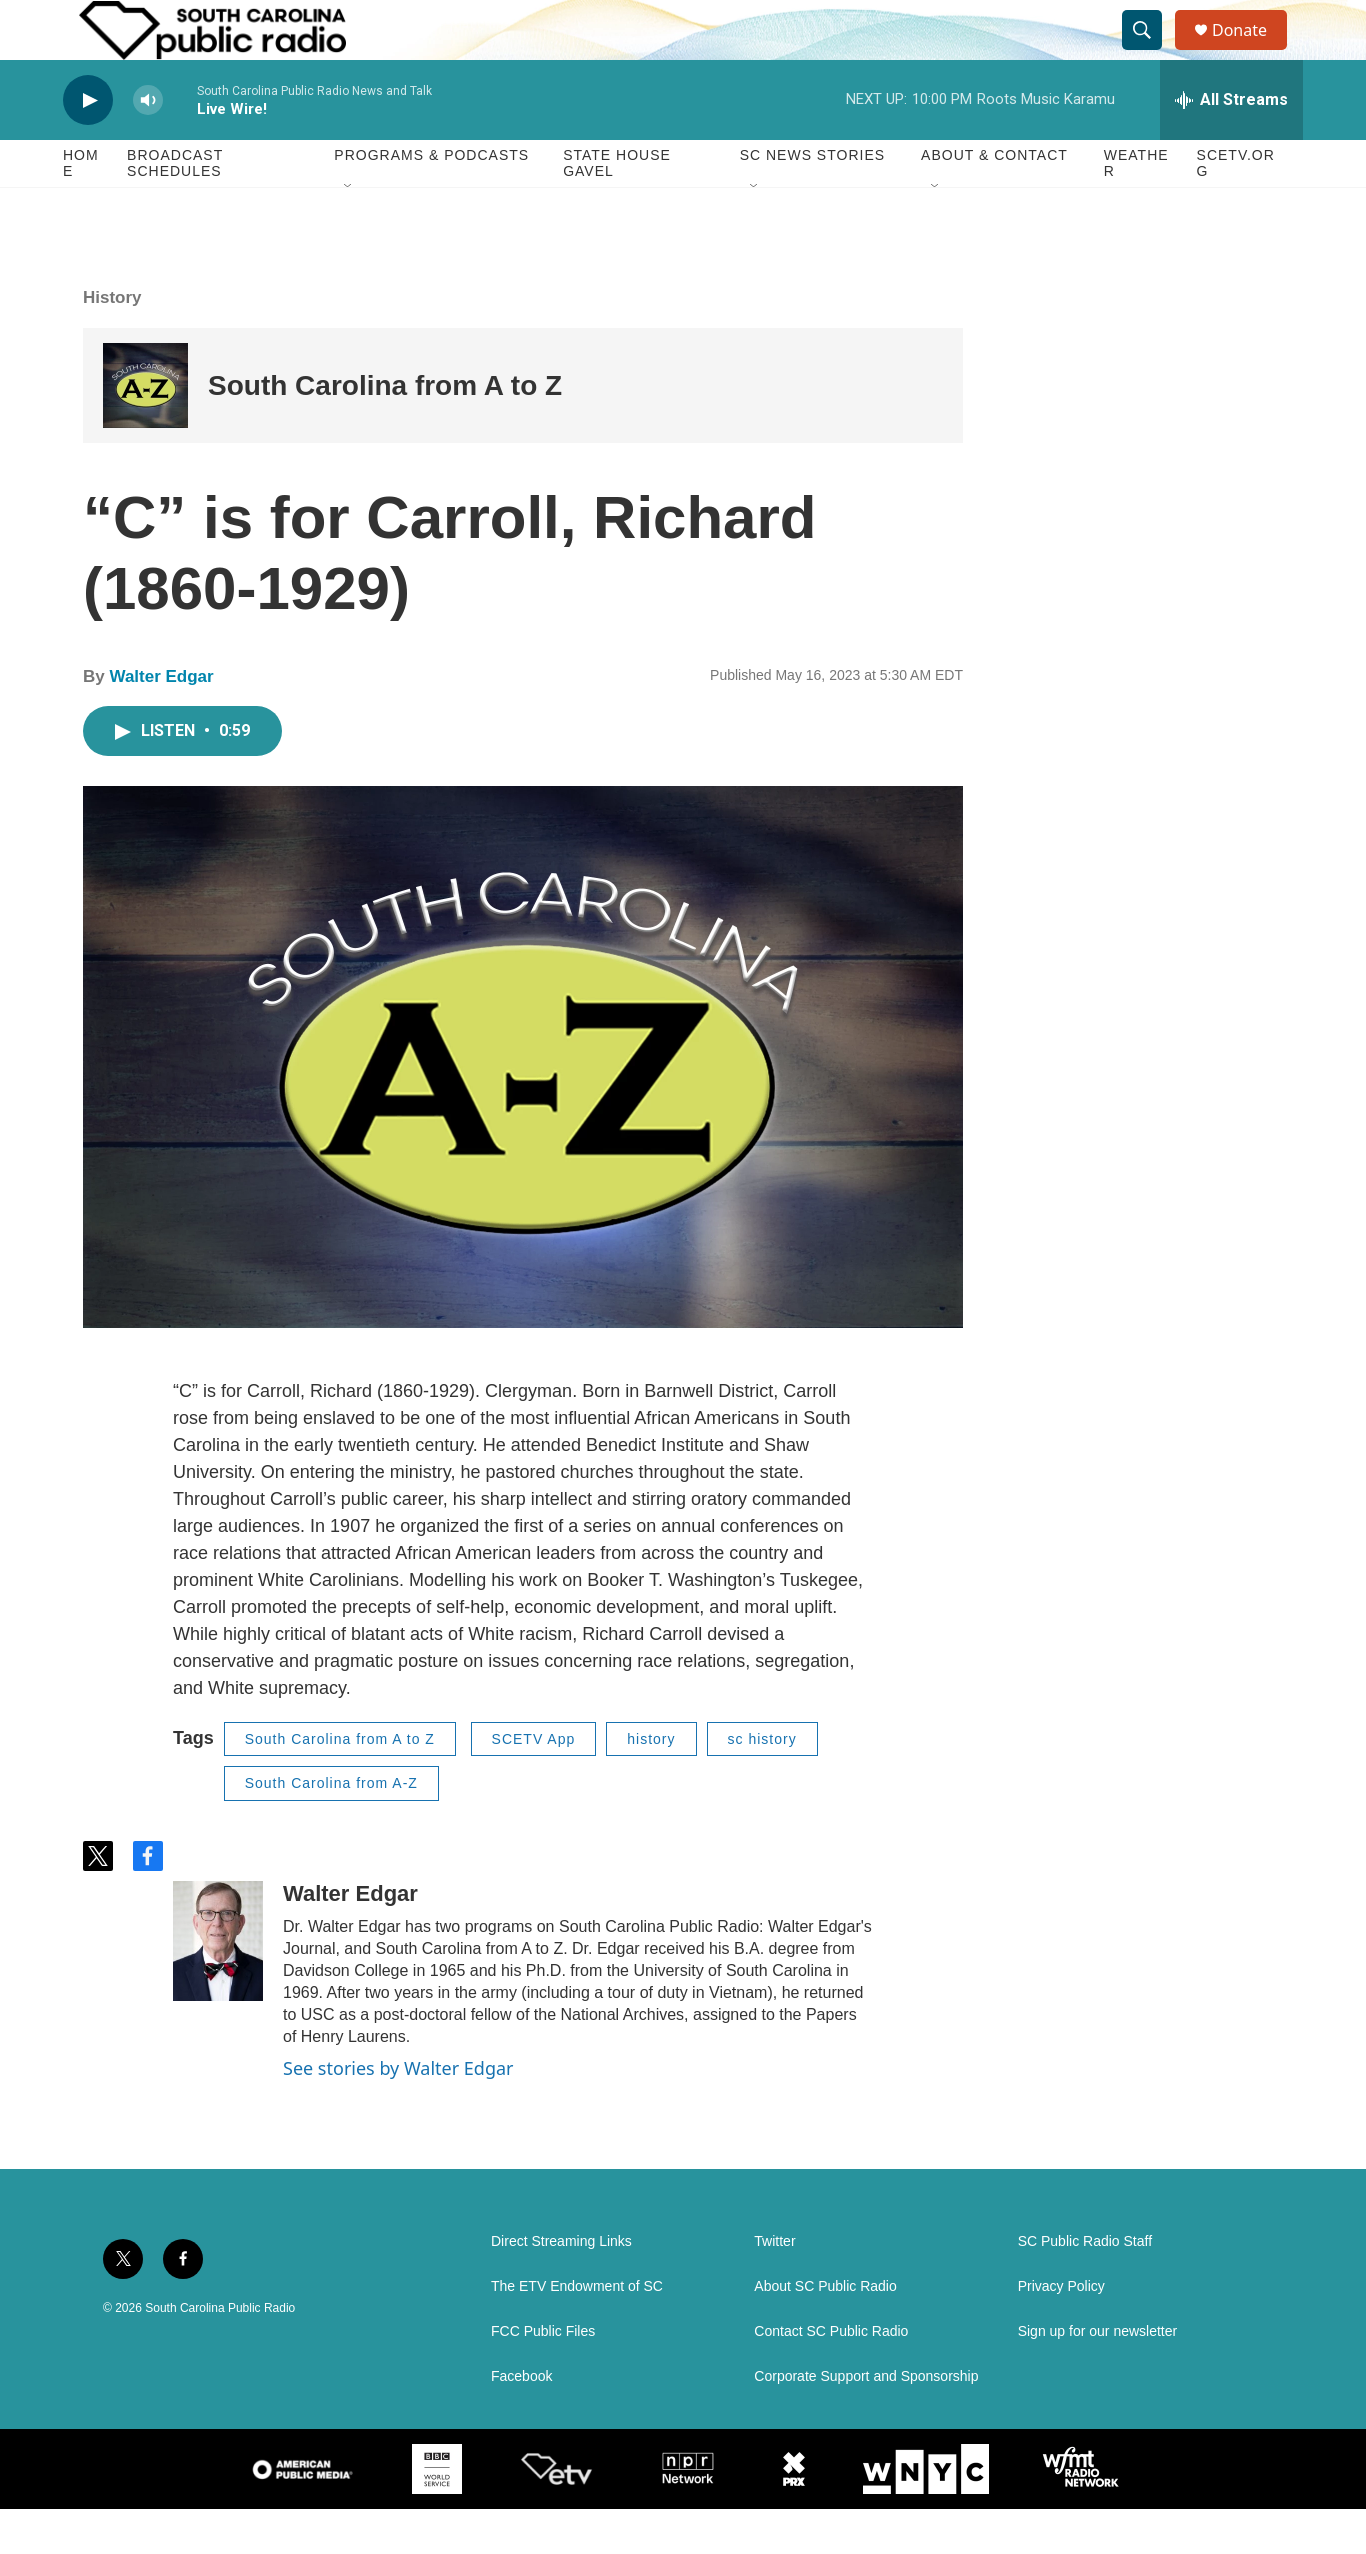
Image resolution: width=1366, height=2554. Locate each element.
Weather (1136, 208)
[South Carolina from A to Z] (145, 430)
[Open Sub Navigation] (349, 232)
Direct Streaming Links (561, 2286)
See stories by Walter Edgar (398, 2113)
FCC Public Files (543, 2376)
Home (81, 208)
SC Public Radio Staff (1085, 2286)
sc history (762, 1784)
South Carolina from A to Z (385, 430)
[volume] (148, 145)
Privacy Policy (1061, 2331)
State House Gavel (617, 208)
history (651, 1784)
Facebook (521, 2421)
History (112, 342)
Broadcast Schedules (175, 208)
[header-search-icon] (1151, 53)
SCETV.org (1236, 208)
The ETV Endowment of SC (577, 2331)
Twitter (774, 2286)
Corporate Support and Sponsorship (866, 2421)
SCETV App (534, 1784)
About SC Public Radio (825, 2331)
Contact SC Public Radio (831, 2376)
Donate (1252, 52)
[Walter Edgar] (218, 1986)
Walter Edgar (161, 721)
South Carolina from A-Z (331, 1828)
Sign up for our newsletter (1098, 2376)
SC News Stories (812, 200)
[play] (88, 145)
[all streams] (1231, 145)
